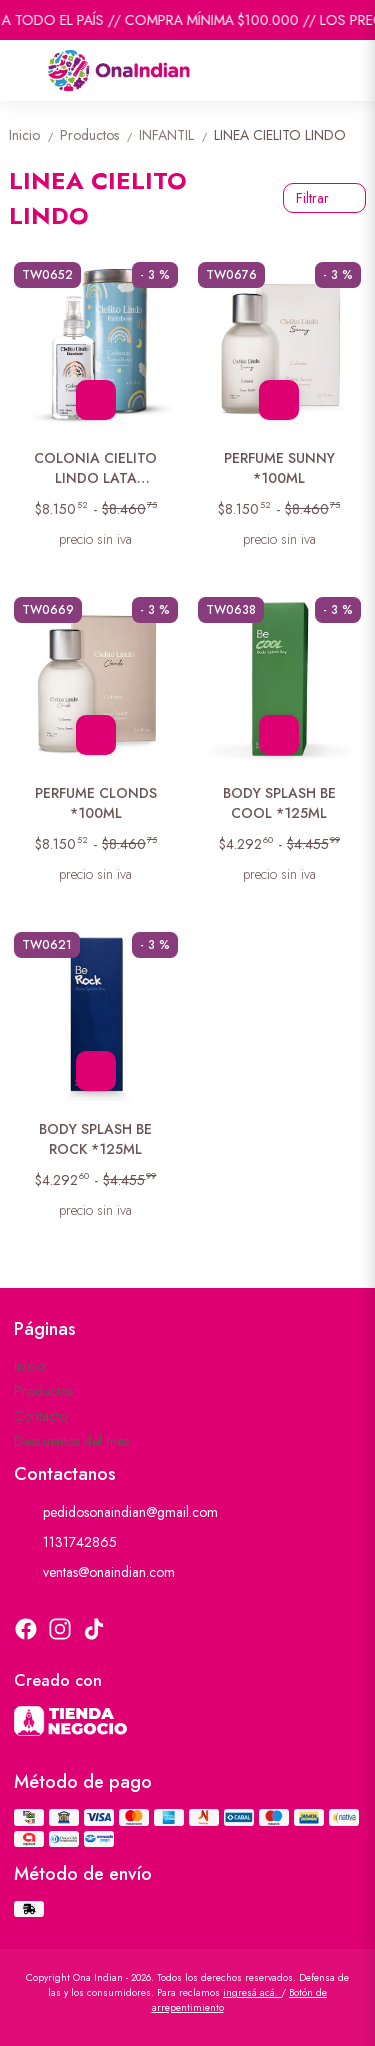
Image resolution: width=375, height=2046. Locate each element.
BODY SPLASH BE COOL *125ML (279, 803)
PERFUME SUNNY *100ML (279, 468)
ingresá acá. (252, 1992)
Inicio (34, 135)
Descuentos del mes (71, 1441)
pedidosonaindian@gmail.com (116, 1512)
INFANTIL (176, 135)
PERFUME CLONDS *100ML (96, 803)
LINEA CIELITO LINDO (280, 135)
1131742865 (65, 1542)
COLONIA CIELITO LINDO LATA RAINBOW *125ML (95, 468)
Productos (99, 135)
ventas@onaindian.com (94, 1572)
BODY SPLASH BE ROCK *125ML (95, 1139)
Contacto (40, 1416)
